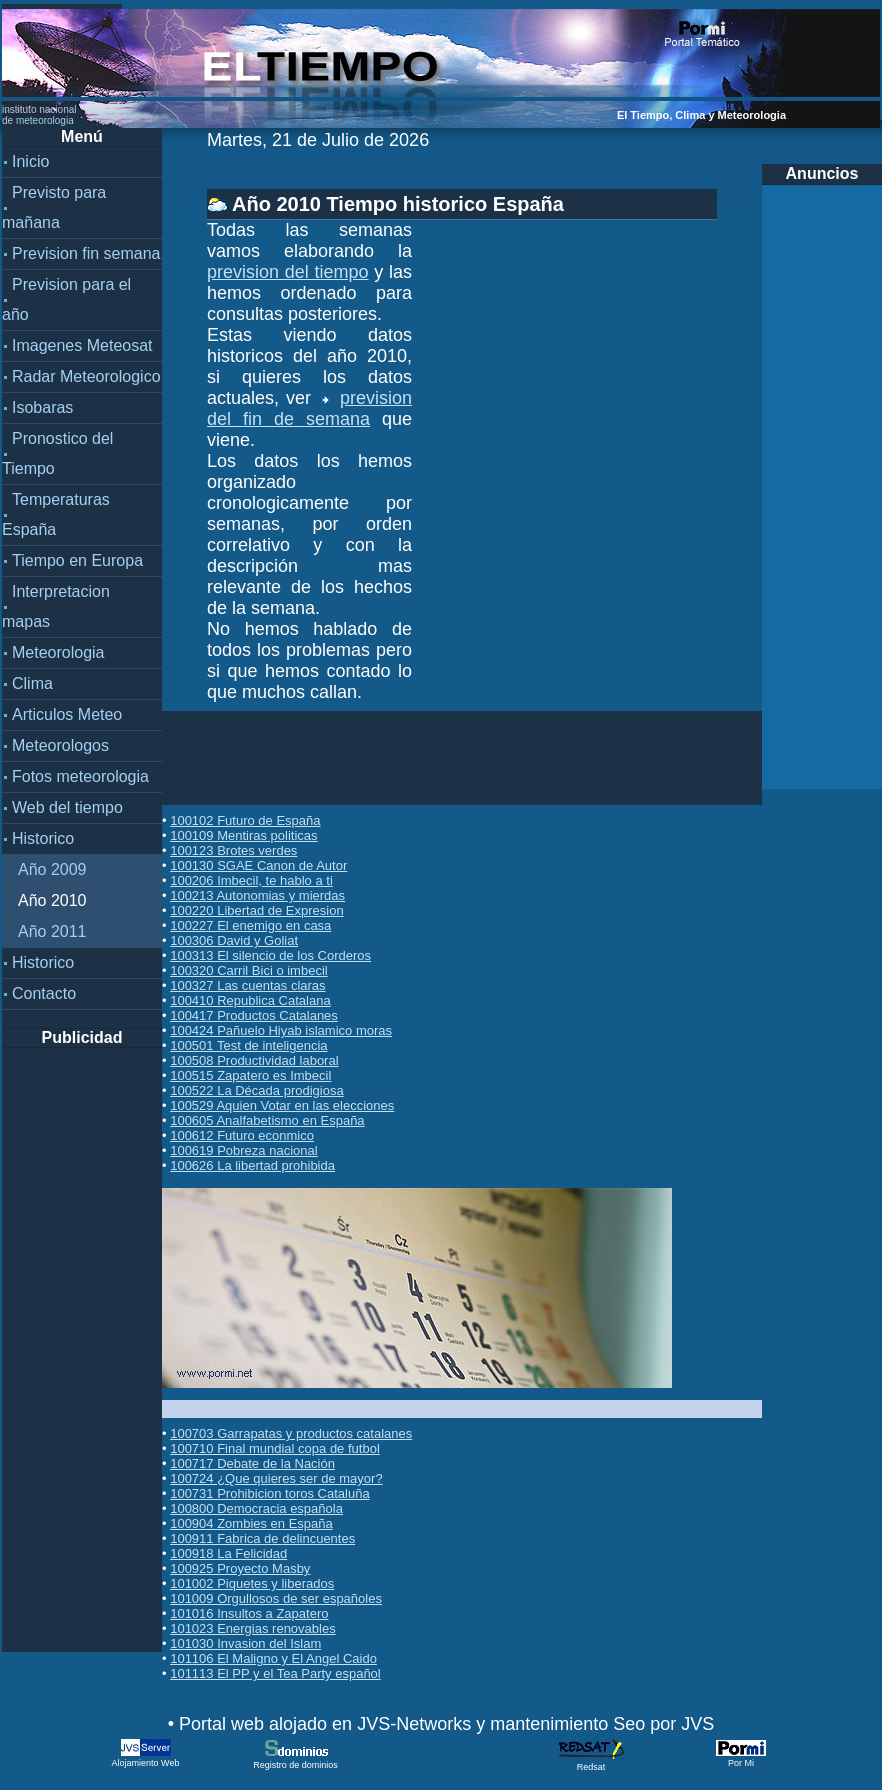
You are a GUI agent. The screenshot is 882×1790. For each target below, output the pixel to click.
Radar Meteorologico (86, 376)
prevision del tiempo (288, 272)
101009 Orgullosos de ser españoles (276, 1598)
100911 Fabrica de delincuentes (262, 1538)
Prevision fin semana (86, 253)
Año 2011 (52, 931)
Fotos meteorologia (80, 776)
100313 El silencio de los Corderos (270, 955)
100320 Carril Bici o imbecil (249, 970)
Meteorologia (58, 652)
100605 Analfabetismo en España (267, 1120)
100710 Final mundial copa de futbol (275, 1448)
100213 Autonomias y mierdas (257, 895)
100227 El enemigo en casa (250, 925)
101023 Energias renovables (253, 1628)
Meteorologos (60, 745)
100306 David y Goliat (234, 940)
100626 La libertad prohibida (252, 1165)
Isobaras (42, 407)
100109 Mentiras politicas (243, 835)
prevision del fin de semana (309, 408)
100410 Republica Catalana (250, 1000)
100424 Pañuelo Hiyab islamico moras (281, 1030)
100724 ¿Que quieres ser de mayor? (276, 1478)
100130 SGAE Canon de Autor (258, 865)
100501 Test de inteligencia (248, 1045)
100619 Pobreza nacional (243, 1150)
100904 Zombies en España (251, 1523)
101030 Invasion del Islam (245, 1643)
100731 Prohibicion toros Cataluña (269, 1493)
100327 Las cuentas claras (247, 985)
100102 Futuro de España (245, 820)
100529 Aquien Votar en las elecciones (282, 1105)
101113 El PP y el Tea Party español (275, 1673)
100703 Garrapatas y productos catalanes (291, 1433)
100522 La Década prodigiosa (256, 1090)
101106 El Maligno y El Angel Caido (273, 1658)
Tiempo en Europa (77, 560)
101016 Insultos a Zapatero (249, 1613)
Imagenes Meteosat (82, 345)
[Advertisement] (82, 1348)
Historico (43, 838)
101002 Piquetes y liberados (252, 1583)
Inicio (30, 161)
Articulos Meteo (67, 714)
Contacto (44, 993)
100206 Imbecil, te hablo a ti (251, 880)
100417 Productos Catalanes (254, 1015)
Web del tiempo (67, 807)
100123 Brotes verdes (233, 850)
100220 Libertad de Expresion (256, 910)
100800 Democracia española (256, 1508)
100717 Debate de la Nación (252, 1463)
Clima (32, 683)
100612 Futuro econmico (242, 1135)
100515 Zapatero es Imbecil (250, 1075)
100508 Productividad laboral (254, 1060)
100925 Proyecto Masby (240, 1568)
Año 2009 (52, 869)
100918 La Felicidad (228, 1553)
